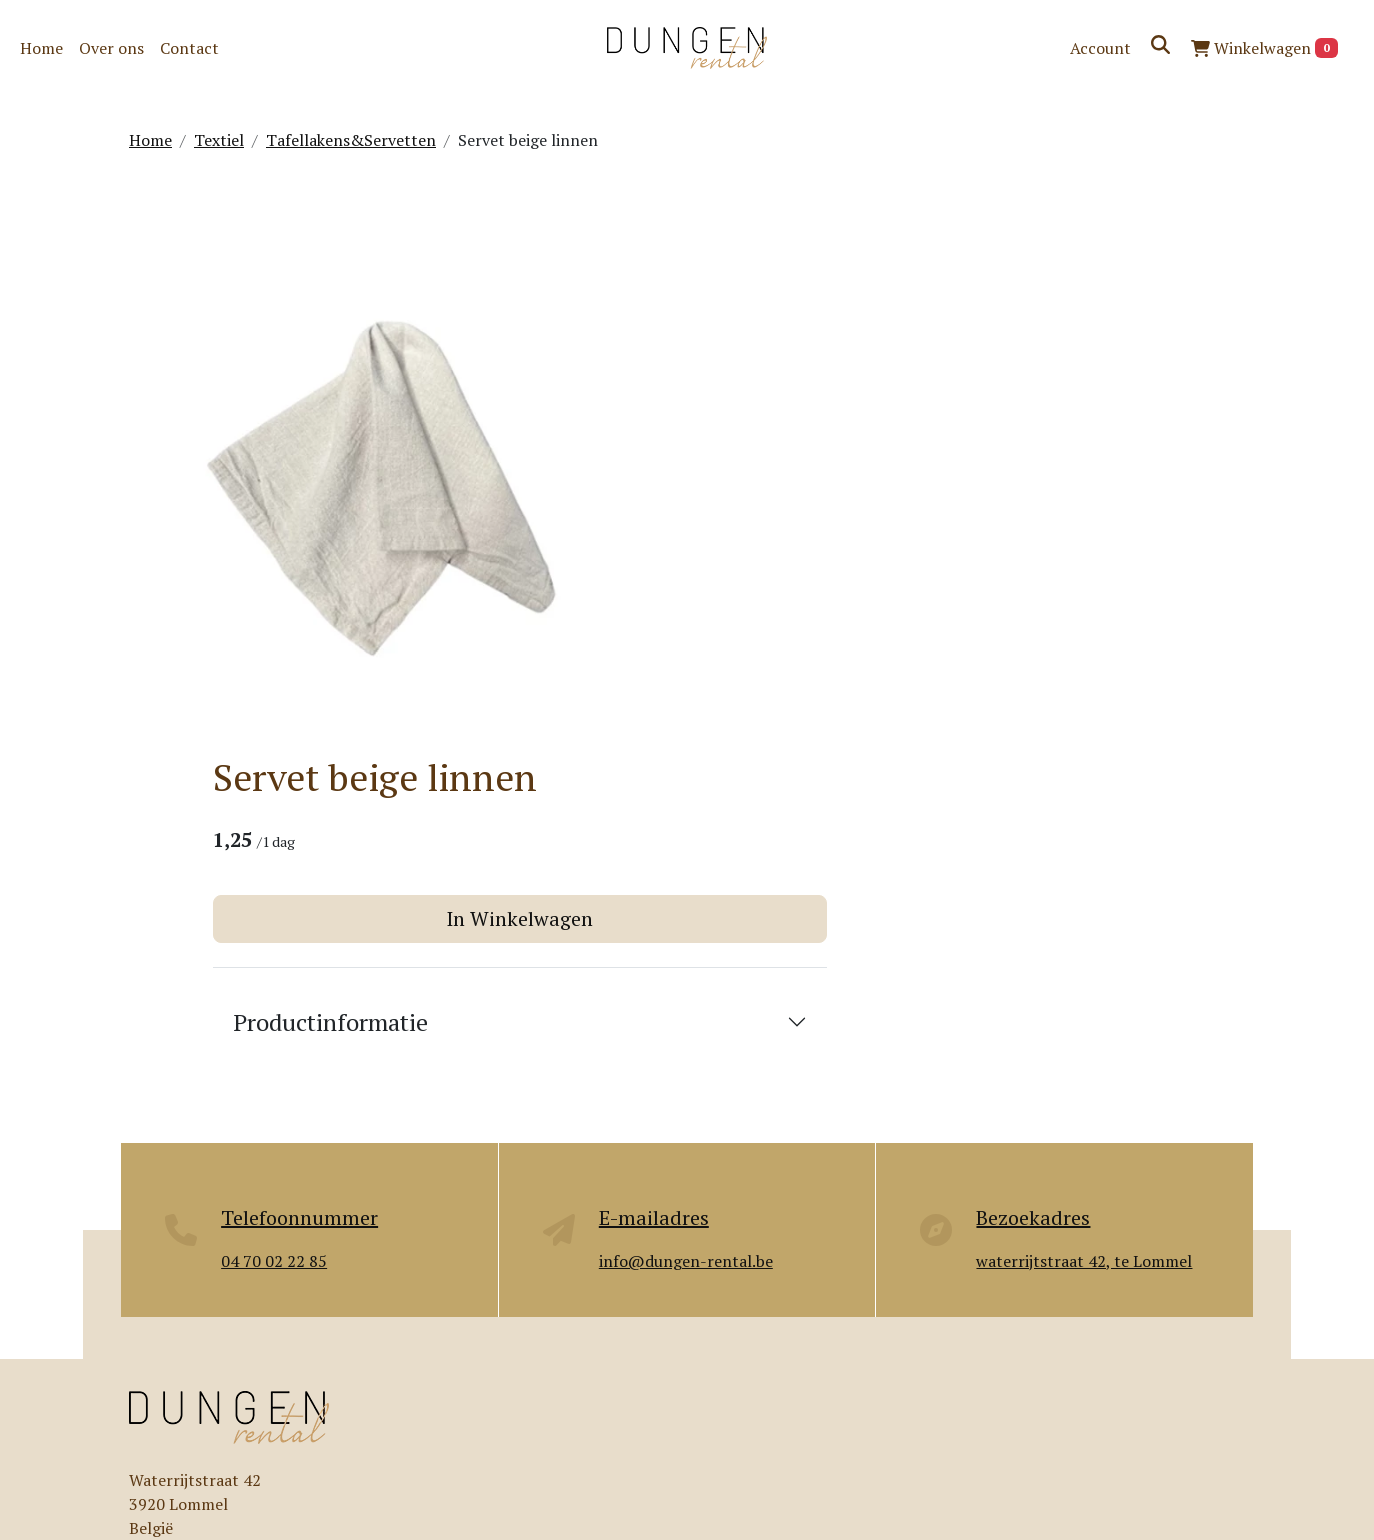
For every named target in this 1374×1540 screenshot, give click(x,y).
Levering (540, 1355)
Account (1100, 48)
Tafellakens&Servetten (351, 140)
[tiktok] (289, 1465)
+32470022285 (257, 1162)
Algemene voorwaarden (975, 1395)
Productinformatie (816, 493)
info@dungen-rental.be (265, 1186)
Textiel (219, 140)
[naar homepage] (687, 48)
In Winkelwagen (972, 389)
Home (41, 48)
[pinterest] (241, 1465)
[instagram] (193, 1465)
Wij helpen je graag (1067, 1098)
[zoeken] (1160, 44)
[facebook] (145, 1465)
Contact (189, 48)
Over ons (111, 48)
